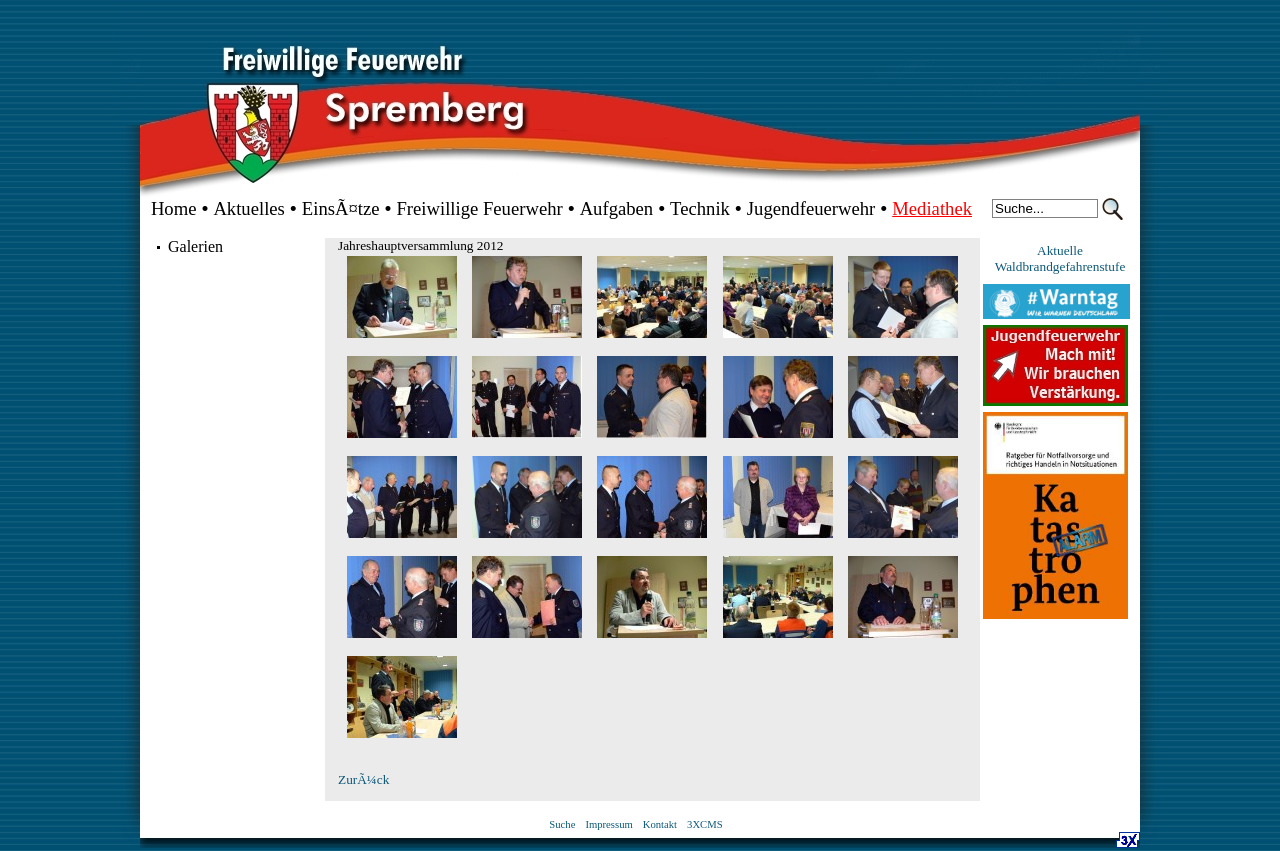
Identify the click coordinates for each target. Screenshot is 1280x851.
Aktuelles (249, 208)
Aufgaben (617, 208)
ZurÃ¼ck (363, 779)
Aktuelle (1060, 250)
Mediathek (932, 208)
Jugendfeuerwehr (811, 208)
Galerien (195, 246)
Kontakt (660, 824)
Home (174, 208)
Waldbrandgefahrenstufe (1060, 266)
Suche (562, 824)
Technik (700, 208)
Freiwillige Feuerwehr (479, 208)
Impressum (608, 824)
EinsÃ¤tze (341, 208)
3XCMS (705, 824)
